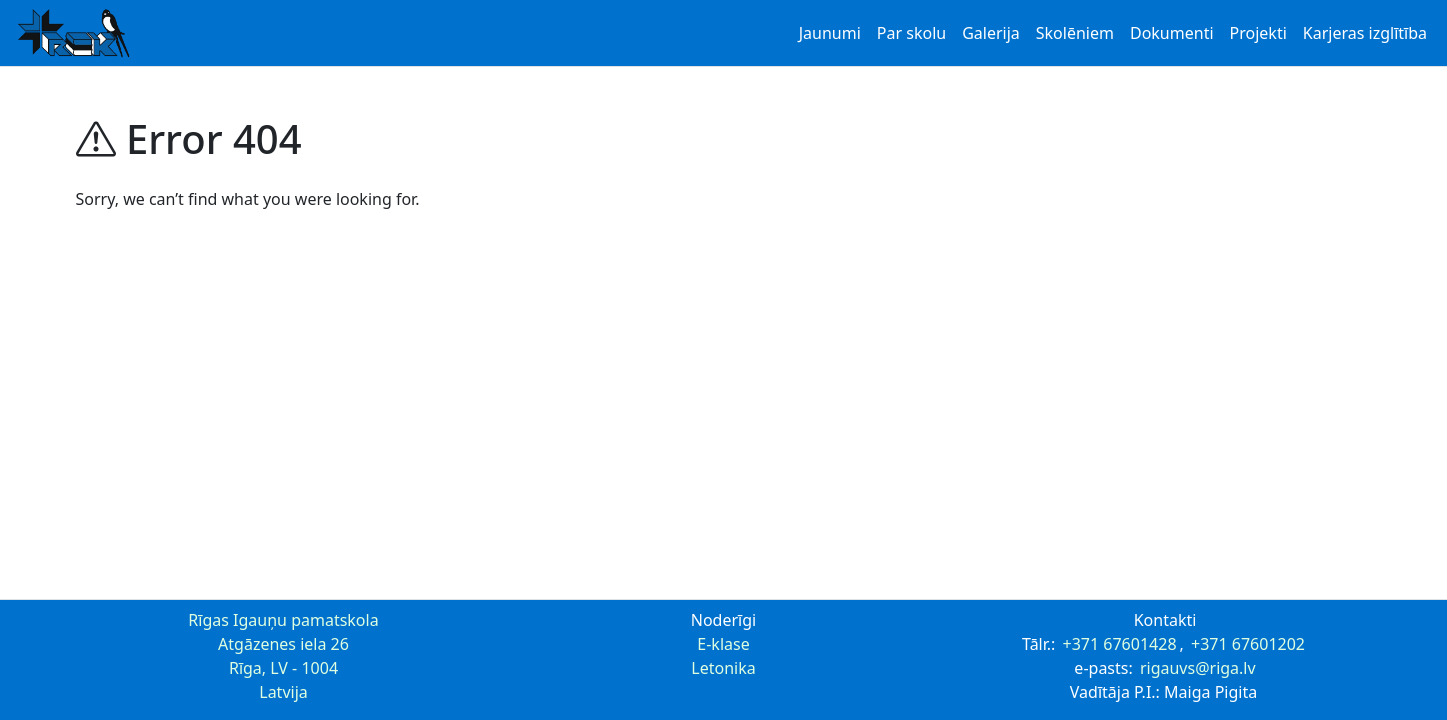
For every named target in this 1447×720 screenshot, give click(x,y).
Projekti (1258, 33)
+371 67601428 (1120, 644)
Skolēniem (1075, 33)
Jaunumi (830, 33)
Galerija (991, 33)
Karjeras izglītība (1365, 33)
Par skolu (911, 33)
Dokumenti (1172, 33)
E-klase (723, 644)
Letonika (723, 668)
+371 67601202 (1248, 644)
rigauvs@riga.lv (1198, 668)
